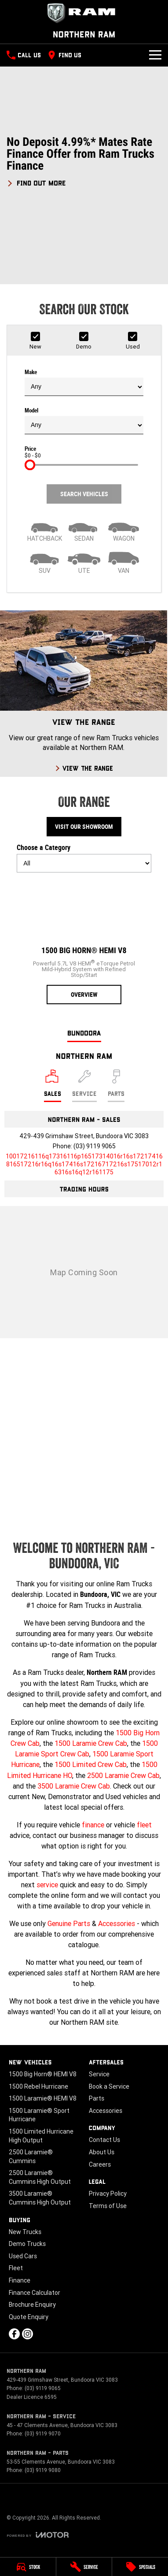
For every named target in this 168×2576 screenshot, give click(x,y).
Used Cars (23, 2256)
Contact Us (104, 2140)
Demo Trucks (27, 2244)
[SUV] (44, 562)
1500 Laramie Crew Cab (91, 1743)
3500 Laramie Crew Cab (73, 1786)
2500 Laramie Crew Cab (123, 1775)
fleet (144, 1824)
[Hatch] (44, 529)
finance (93, 1824)
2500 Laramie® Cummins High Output (40, 2177)
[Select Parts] (116, 1085)
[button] (84, 161)
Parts (96, 2098)
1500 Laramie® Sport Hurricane (39, 2115)
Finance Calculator (34, 2293)
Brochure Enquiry (32, 2305)
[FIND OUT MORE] (36, 181)
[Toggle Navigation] (155, 55)
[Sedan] (84, 529)
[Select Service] (84, 1085)
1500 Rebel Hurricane (38, 2086)
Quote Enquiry (28, 2317)
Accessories (116, 1923)
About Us (101, 2152)
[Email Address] (84, 1164)
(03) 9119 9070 (43, 2433)
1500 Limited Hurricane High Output (41, 2135)
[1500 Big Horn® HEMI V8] (84, 942)
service (47, 1884)
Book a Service (109, 2086)
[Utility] (84, 562)
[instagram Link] (27, 2333)
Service (99, 2074)
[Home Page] (84, 13)
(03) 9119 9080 (43, 2470)
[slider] (30, 465)
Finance (19, 2280)
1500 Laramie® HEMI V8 (43, 2098)
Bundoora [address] (84, 1032)
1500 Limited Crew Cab (91, 1764)
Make (84, 382)
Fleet (16, 2268)
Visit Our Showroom (84, 826)
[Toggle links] (38, 2535)
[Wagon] (123, 529)
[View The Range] (83, 693)
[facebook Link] (14, 2333)
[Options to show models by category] (84, 863)
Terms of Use (108, 2206)
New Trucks (25, 2232)
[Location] (52, 1085)
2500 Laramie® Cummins (31, 2156)
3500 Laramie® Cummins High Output (40, 2198)
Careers (100, 2164)
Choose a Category (84, 857)
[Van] (123, 562)
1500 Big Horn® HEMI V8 (43, 2074)
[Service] (84, 2566)
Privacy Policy (108, 2193)
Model (84, 420)
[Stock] (28, 2566)
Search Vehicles (84, 493)
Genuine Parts (68, 1923)
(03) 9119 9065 (94, 1146)
